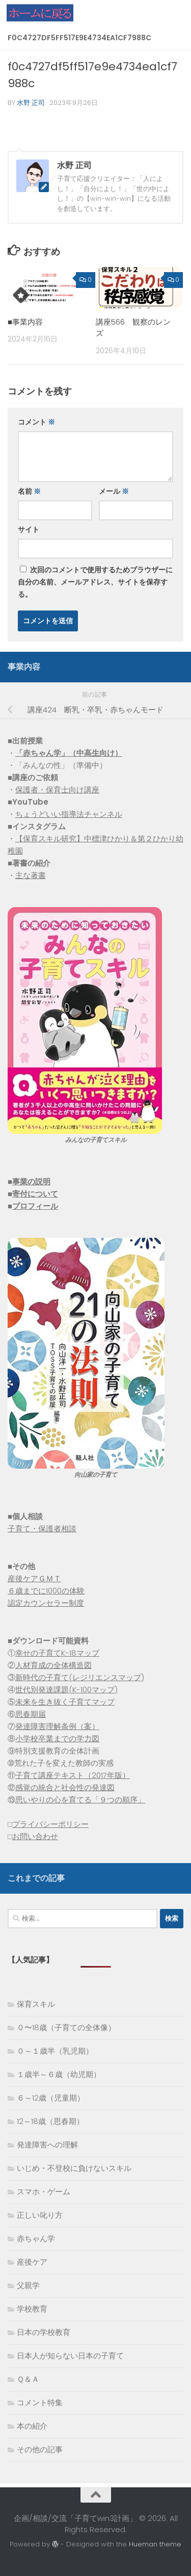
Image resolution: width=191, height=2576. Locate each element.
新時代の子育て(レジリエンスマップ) (79, 1677)
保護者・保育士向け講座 (57, 789)
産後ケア (32, 2261)
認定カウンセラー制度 (46, 1603)
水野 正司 (31, 103)
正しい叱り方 (40, 2215)
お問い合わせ (35, 1836)
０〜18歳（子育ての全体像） (66, 2027)
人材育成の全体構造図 (53, 1665)
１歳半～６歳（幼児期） (59, 2074)
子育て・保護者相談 (42, 1528)
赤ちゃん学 (36, 2238)
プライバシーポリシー (50, 1824)
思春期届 (30, 1714)
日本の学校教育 (43, 2332)
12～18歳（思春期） (50, 2121)
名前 (29, 491)
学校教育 (32, 2308)
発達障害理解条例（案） (57, 1726)
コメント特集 (40, 2402)
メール (114, 491)
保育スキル (36, 2004)
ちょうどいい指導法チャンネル (68, 814)
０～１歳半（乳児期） (55, 2051)
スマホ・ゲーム (43, 2191)
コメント (36, 422)
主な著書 (30, 875)
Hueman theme (155, 2544)
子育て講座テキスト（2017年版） (72, 1775)
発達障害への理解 (47, 2144)
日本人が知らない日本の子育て (70, 2355)
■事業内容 (25, 321)
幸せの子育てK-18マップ (57, 1653)
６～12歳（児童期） (51, 2097)
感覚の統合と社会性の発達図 (65, 1787)
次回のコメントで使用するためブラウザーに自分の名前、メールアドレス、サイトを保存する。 (95, 582)
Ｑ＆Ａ (28, 2379)
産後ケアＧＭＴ (34, 1578)
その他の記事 (40, 2449)
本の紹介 (32, 2426)
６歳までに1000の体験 (46, 1590)
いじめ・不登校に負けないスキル (74, 2168)
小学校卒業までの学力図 (57, 1738)
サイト (28, 529)
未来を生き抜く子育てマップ (65, 1701)
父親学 (28, 2285)
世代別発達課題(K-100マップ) (66, 1689)
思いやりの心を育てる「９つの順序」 (80, 1799)
